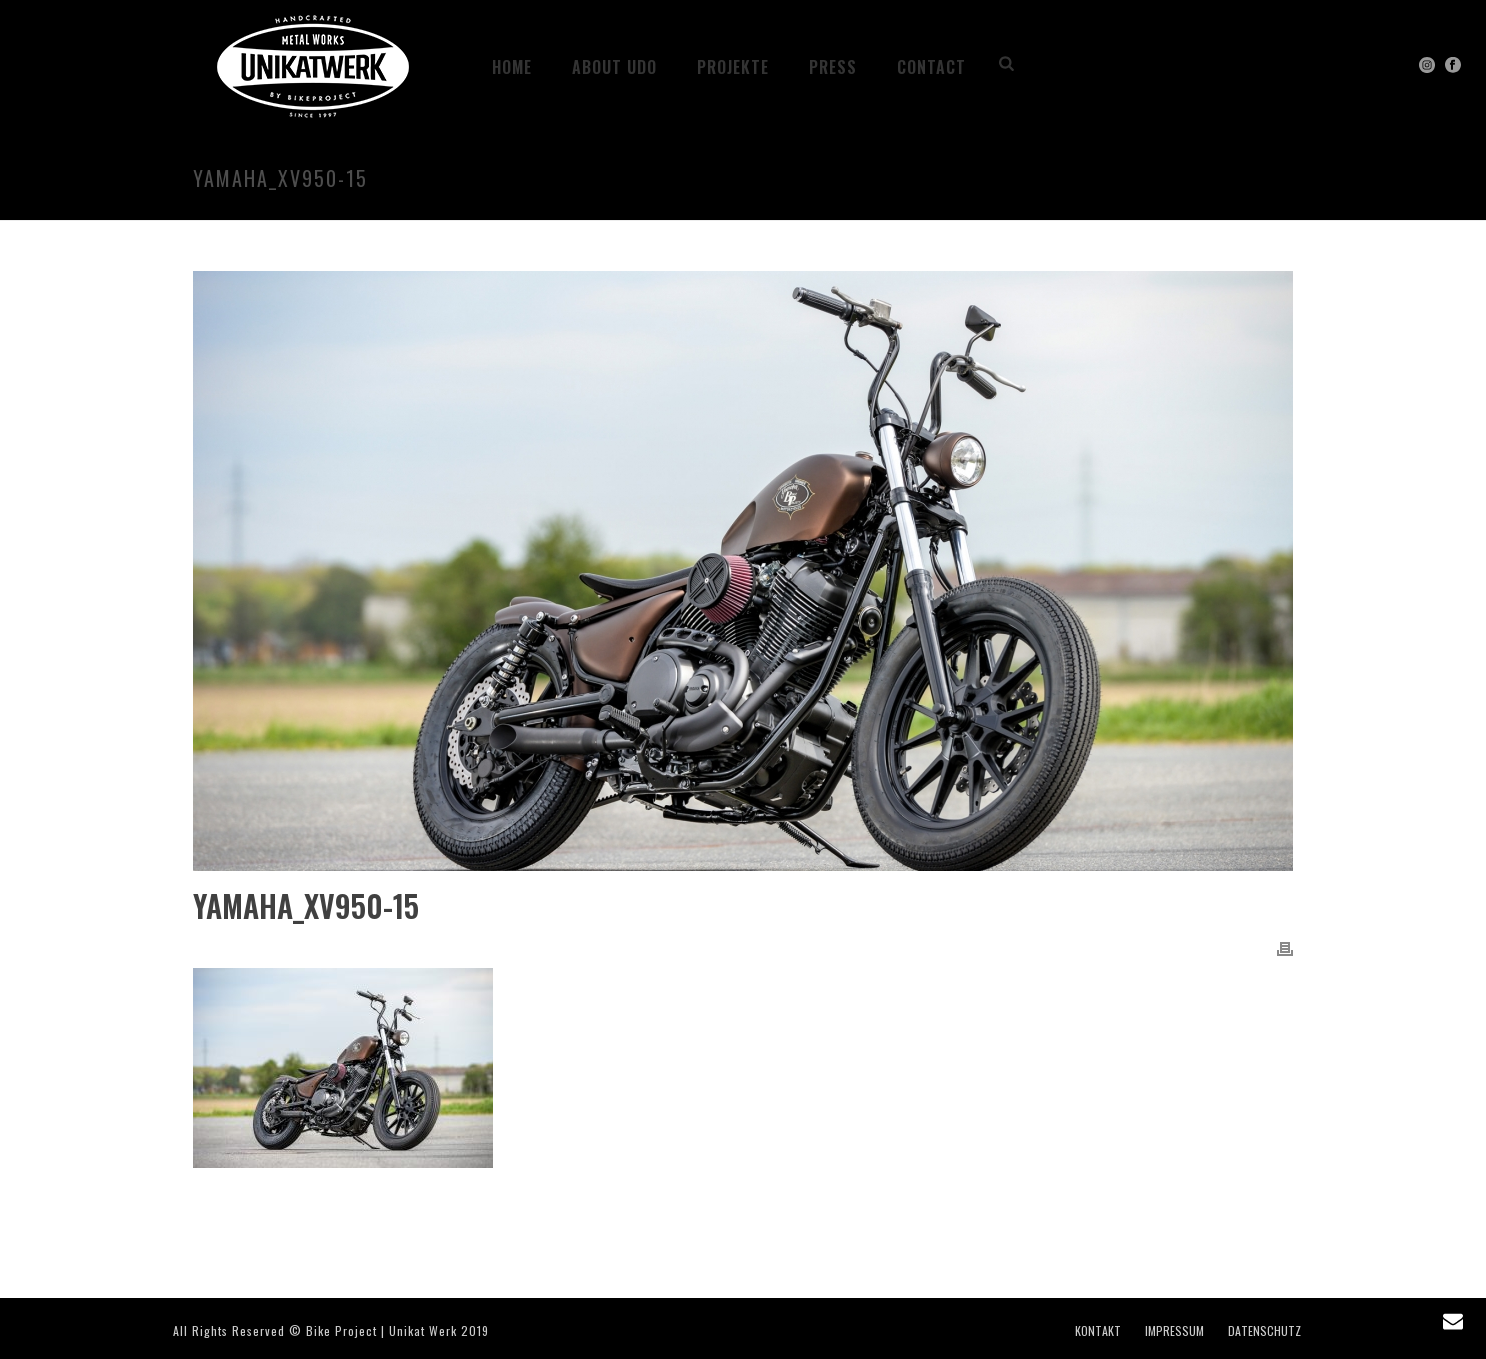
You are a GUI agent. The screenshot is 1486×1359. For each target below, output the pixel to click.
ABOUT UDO (614, 67)
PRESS (833, 67)
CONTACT (931, 67)
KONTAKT (1098, 1331)
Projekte (733, 67)
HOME (512, 67)
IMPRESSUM (1174, 1331)
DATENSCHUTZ (1264, 1331)
